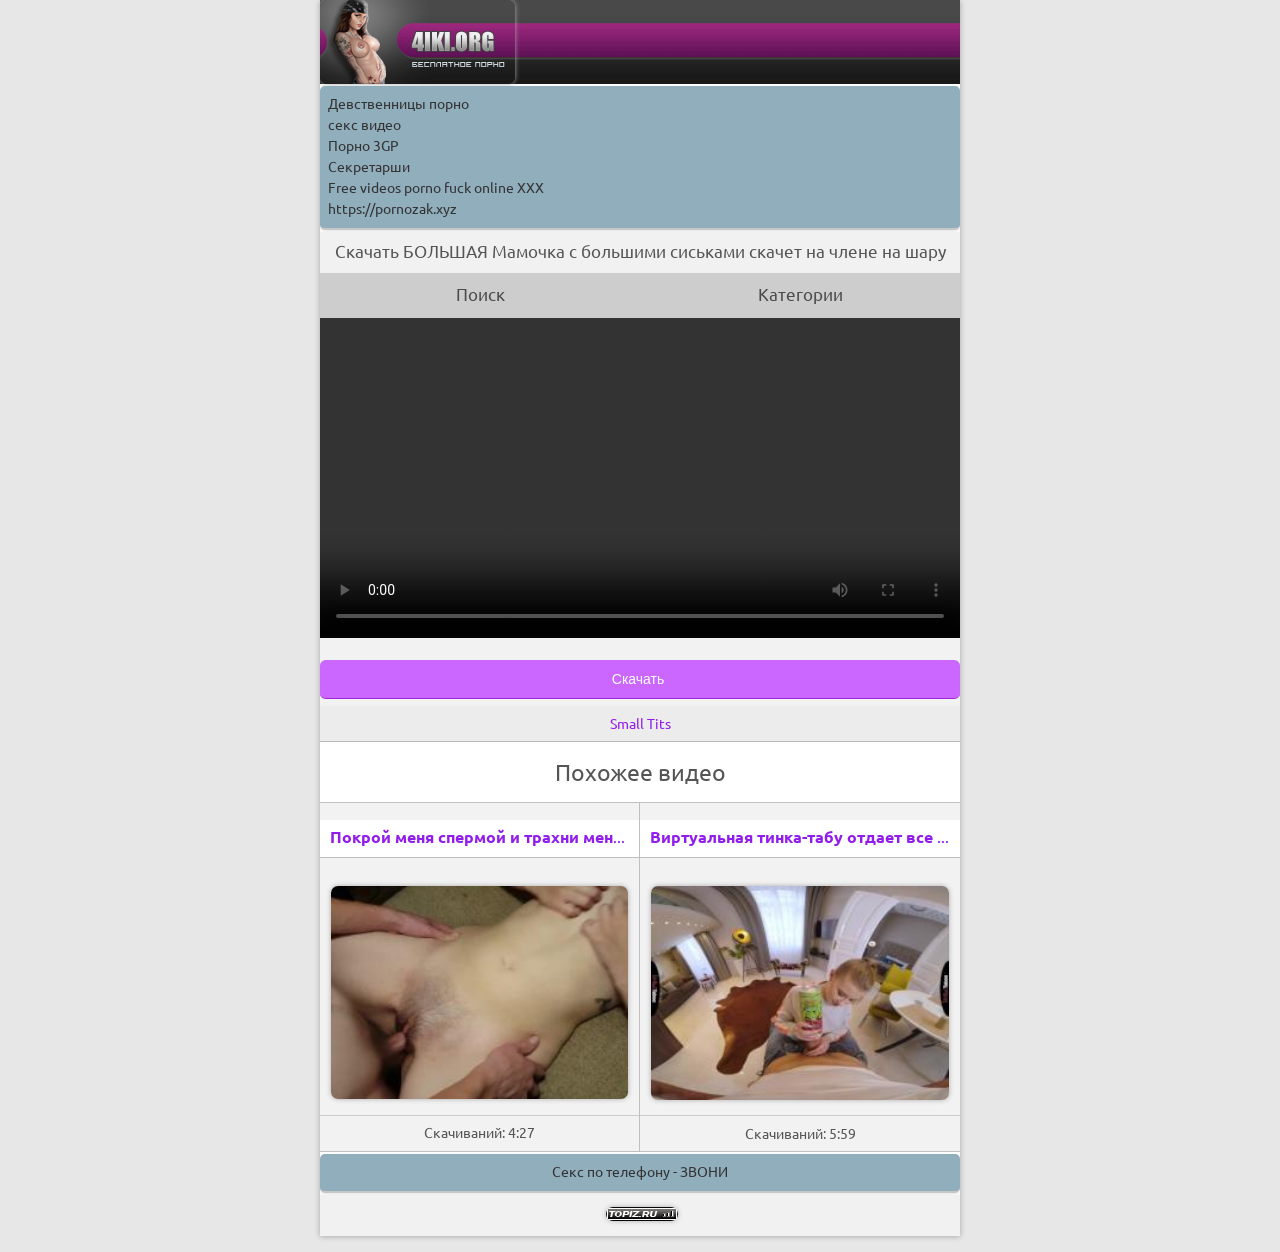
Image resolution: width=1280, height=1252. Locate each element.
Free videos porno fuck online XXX (436, 188)
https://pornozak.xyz (392, 209)
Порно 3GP (363, 146)
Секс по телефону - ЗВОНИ (640, 1172)
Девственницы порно (398, 104)
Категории (800, 294)
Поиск (480, 294)
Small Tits (640, 724)
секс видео (364, 125)
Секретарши (369, 167)
